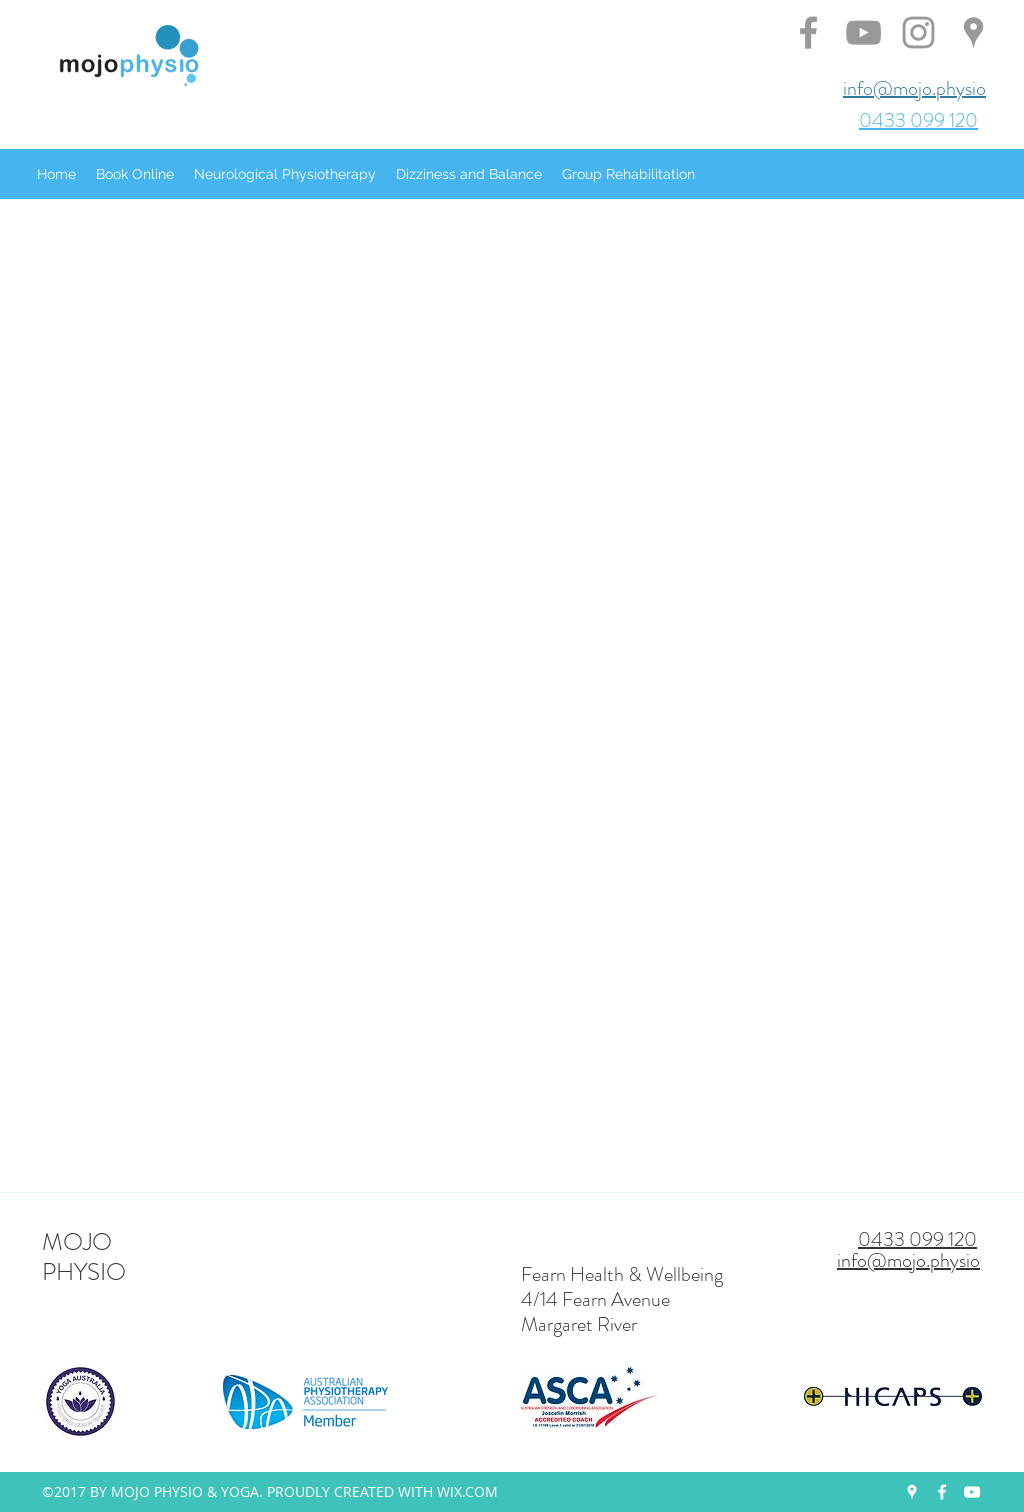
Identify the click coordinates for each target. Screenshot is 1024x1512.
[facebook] (942, 1492)
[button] (135, 174)
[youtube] (972, 1492)
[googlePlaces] (912, 1492)
